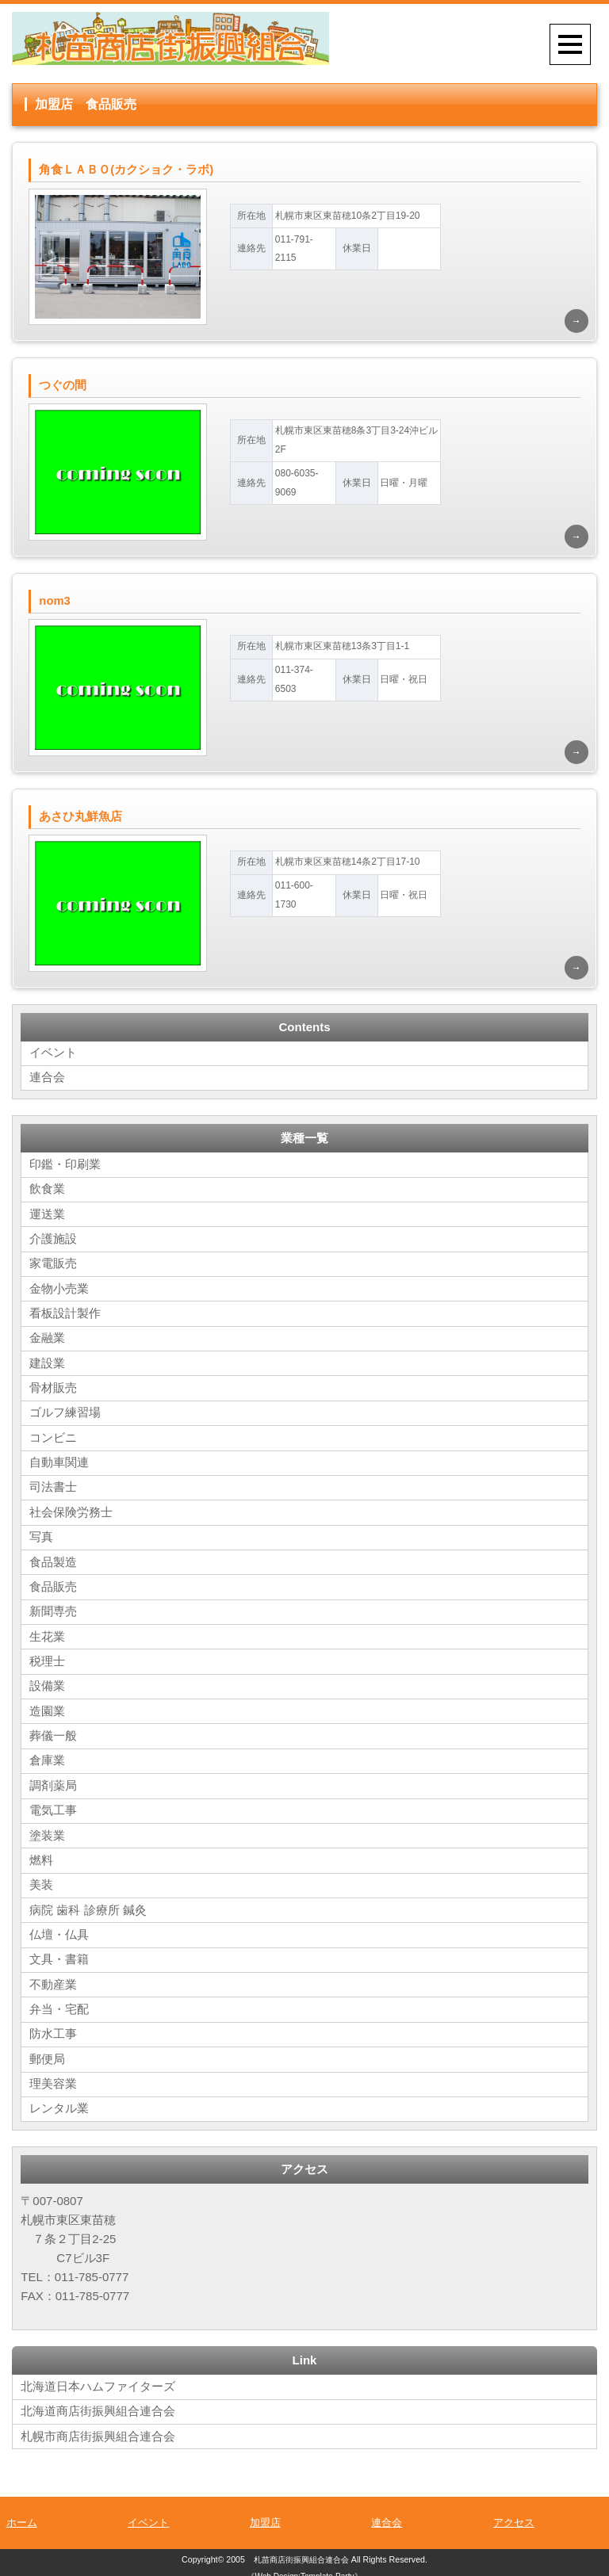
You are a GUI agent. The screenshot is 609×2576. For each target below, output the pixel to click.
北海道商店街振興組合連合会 (98, 2402)
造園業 (47, 1707)
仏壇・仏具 (59, 1928)
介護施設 (53, 1240)
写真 (41, 1535)
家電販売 (53, 1264)
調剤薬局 (53, 1780)
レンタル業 (59, 2100)
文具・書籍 (59, 1952)
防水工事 (53, 2026)
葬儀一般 (53, 1731)
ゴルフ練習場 (65, 1412)
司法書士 (53, 1485)
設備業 (47, 1682)
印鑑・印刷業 (65, 1166)
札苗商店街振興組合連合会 (301, 2550)
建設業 (47, 1363)
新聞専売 (53, 1608)
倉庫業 (47, 1756)
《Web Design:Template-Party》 (305, 2567)
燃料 (41, 1854)
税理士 (47, 1657)
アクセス (513, 2513)
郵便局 (47, 2051)
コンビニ (53, 1436)
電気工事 (53, 1805)
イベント (53, 1055)
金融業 (47, 1338)
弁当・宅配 (59, 2001)
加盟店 (265, 2513)
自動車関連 (59, 1461)
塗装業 (47, 1829)
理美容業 (53, 2075)
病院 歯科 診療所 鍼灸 (88, 1903)
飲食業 (47, 1191)
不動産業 (53, 1977)
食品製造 (53, 1559)
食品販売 (53, 1584)
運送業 (47, 1215)
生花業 (47, 1633)
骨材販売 (53, 1387)
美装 (41, 1879)
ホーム (21, 2513)
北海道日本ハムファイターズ (98, 2377)
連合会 (47, 1080)
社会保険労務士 (71, 1510)
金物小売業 (59, 1289)
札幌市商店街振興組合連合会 (98, 2426)
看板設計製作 (65, 1313)
